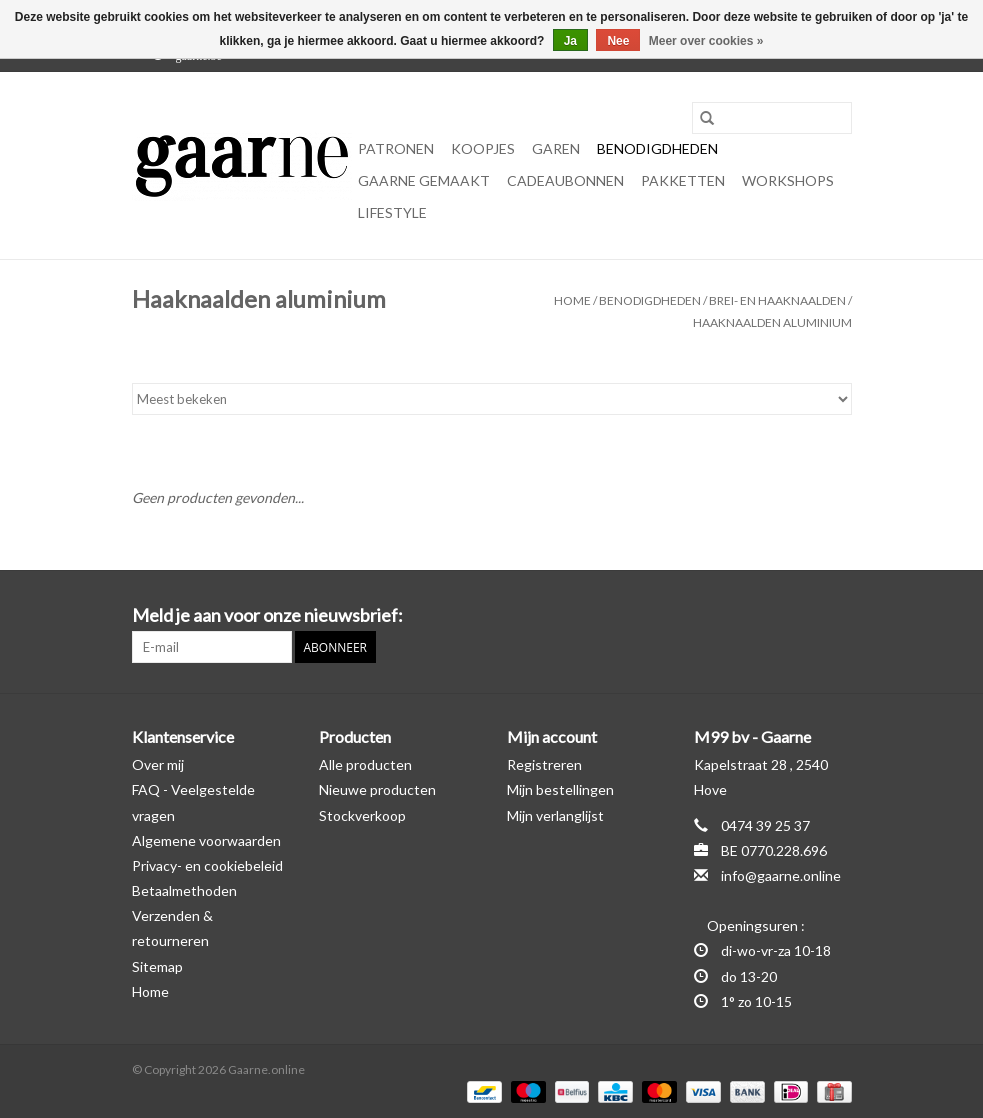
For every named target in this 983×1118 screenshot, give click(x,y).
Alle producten (365, 764)
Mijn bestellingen (560, 789)
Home (572, 300)
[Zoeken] (772, 118)
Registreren (544, 764)
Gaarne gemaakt (424, 180)
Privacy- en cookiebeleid (207, 865)
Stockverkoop (362, 815)
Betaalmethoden (184, 890)
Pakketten (683, 180)
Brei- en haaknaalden (777, 300)
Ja (570, 41)
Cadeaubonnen (565, 180)
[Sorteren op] (492, 399)
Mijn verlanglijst (555, 815)
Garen (556, 148)
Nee (618, 41)
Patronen (396, 148)
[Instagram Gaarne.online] (836, 616)
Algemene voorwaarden (206, 840)
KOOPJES (483, 148)
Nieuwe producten (377, 789)
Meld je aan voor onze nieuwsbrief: (267, 615)
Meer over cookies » (706, 41)
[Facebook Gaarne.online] (801, 616)
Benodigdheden (657, 148)
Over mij (158, 764)
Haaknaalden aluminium (772, 322)
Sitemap (157, 966)
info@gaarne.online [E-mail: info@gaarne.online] (781, 875)
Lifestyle (392, 212)
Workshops (788, 180)
